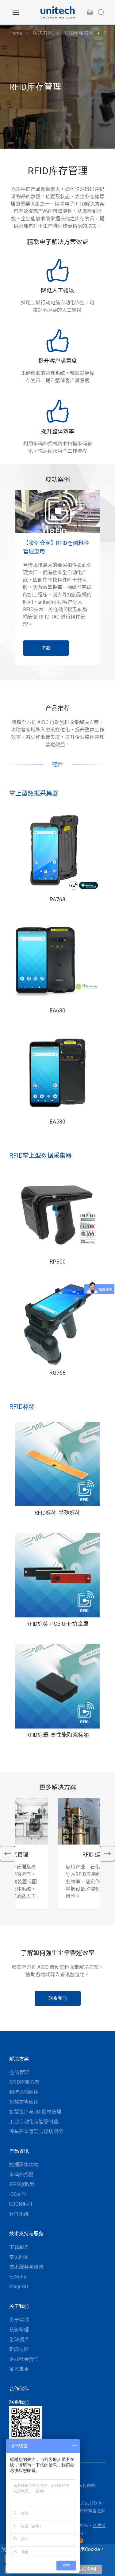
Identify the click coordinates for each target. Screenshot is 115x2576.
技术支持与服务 (26, 2234)
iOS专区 (18, 2194)
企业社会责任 (24, 2359)
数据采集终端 (24, 2165)
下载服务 (19, 2247)
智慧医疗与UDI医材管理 (35, 2112)
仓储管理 (19, 2072)
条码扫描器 (21, 2174)
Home (15, 33)
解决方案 (42, 33)
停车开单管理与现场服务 (36, 2131)
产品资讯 (19, 2151)
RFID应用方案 (78, 33)
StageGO (18, 2287)
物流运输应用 (24, 2092)
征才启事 (19, 2369)
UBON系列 (20, 2204)
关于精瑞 (19, 2320)
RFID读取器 (22, 2184)
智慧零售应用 (24, 2102)
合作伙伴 (19, 2389)
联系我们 (19, 2402)
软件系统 (19, 2214)
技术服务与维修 (26, 2267)
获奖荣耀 (19, 2330)
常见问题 (19, 2257)
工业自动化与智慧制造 (33, 2122)
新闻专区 (19, 2349)
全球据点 (19, 2339)
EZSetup (18, 2277)
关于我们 (19, 2306)
